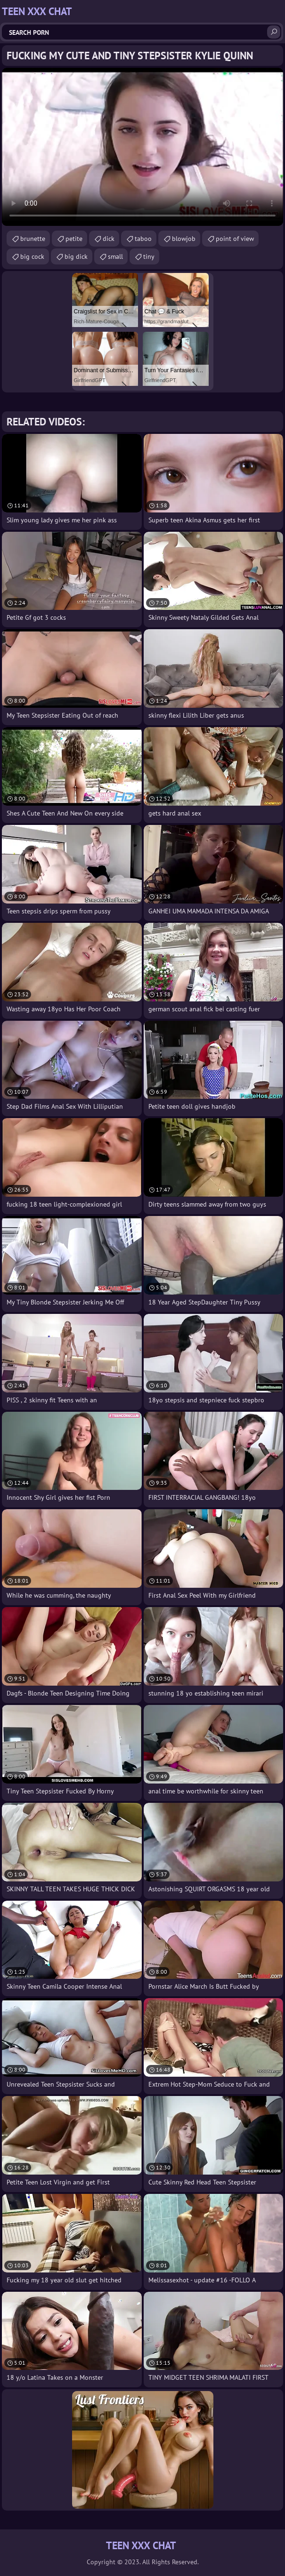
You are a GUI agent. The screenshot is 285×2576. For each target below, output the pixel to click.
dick (108, 238)
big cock (32, 256)
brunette (32, 238)
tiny (149, 256)
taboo (143, 238)
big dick (76, 256)
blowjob (183, 238)
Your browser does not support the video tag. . (142, 147)
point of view (235, 238)
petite (73, 238)
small (115, 256)
